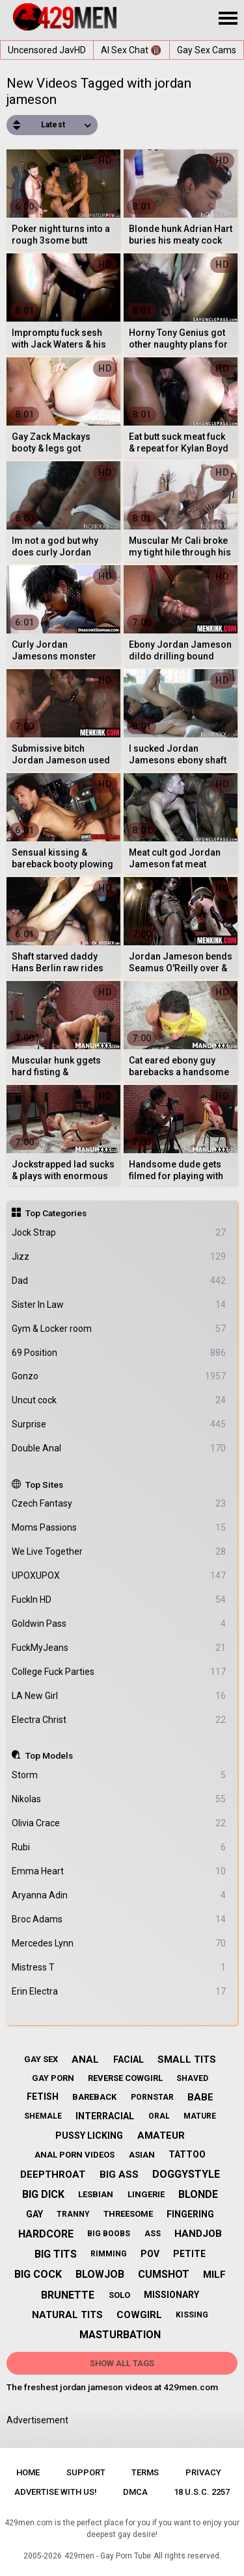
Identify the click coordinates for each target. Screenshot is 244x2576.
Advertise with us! (55, 2492)
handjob (198, 2233)
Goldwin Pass (119, 1623)
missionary (171, 2294)
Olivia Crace (119, 1823)
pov (150, 2254)
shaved (192, 2078)
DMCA (135, 2492)
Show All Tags (122, 2363)
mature (199, 2116)
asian (142, 2155)
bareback (94, 2097)
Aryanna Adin (119, 1895)
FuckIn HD (119, 1599)
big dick (43, 2194)
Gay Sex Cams (206, 50)
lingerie (146, 2194)
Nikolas (119, 1799)
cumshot (163, 2274)
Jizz (119, 1256)
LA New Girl (119, 1696)
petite (189, 2254)
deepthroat (52, 2174)
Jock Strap (119, 1232)
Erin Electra (119, 1991)
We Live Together (119, 1551)
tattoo (187, 2154)
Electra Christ (119, 1720)
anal (85, 2059)
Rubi (119, 1847)
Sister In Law (119, 1304)
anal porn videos (74, 2155)
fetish (43, 2096)
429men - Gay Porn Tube (107, 2555)
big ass (119, 2174)
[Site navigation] (227, 18)
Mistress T (119, 1967)
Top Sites (44, 1484)
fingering (190, 2214)
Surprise (119, 1424)
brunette (67, 2295)
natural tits (67, 2315)
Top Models (49, 1755)
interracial (104, 2116)
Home (28, 2472)
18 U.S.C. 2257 (202, 2492)
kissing (192, 2314)
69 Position (119, 1352)
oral (159, 2116)
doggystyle (186, 2174)
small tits (186, 2059)
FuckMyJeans (119, 1647)
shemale (43, 2116)
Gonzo (119, 1376)
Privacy (203, 2472)
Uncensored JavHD (47, 50)
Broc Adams (119, 1919)
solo (119, 2295)
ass (152, 2233)
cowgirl (139, 2315)
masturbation (120, 2334)
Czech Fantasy (119, 1503)
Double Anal (119, 1448)
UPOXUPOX (119, 1575)
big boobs (108, 2233)
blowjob (99, 2274)
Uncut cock (119, 1400)
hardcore (46, 2234)
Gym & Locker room (119, 1328)
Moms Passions (119, 1527)
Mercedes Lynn (119, 1943)
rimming (108, 2253)
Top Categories (56, 1213)
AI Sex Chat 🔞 (131, 50)
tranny (73, 2214)
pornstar (152, 2097)
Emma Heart (119, 1871)
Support (85, 2472)
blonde (198, 2194)
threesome (128, 2214)
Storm (119, 1775)
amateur (161, 2135)
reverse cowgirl (125, 2078)
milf (214, 2274)
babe (200, 2097)
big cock (38, 2274)
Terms (145, 2472)
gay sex (41, 2059)
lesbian (95, 2194)
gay (34, 2214)
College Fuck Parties (119, 1671)
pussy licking (89, 2135)
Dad (119, 1280)
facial (128, 2059)
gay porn (53, 2078)
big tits (55, 2254)
